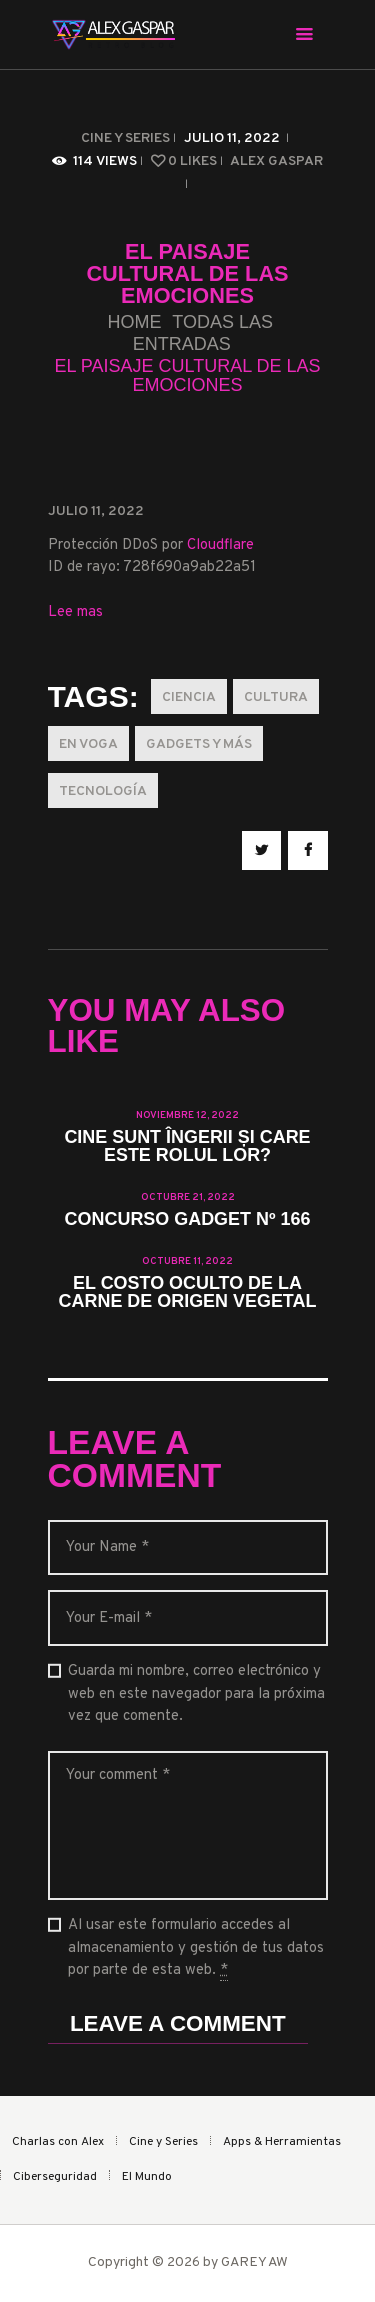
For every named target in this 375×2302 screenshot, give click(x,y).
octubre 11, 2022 (187, 1261)
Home (134, 322)
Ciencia (189, 697)
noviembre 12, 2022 (187, 1115)
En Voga (88, 744)
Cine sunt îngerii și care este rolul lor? (187, 1147)
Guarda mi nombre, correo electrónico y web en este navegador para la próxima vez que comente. (196, 1694)
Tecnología (103, 791)
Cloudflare (220, 545)
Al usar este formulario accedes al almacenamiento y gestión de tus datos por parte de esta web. (196, 1948)
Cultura (276, 697)
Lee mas (75, 612)
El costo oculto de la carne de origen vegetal (188, 1293)
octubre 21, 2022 (188, 1197)
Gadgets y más (199, 744)
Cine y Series (125, 138)
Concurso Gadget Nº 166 (188, 1220)
